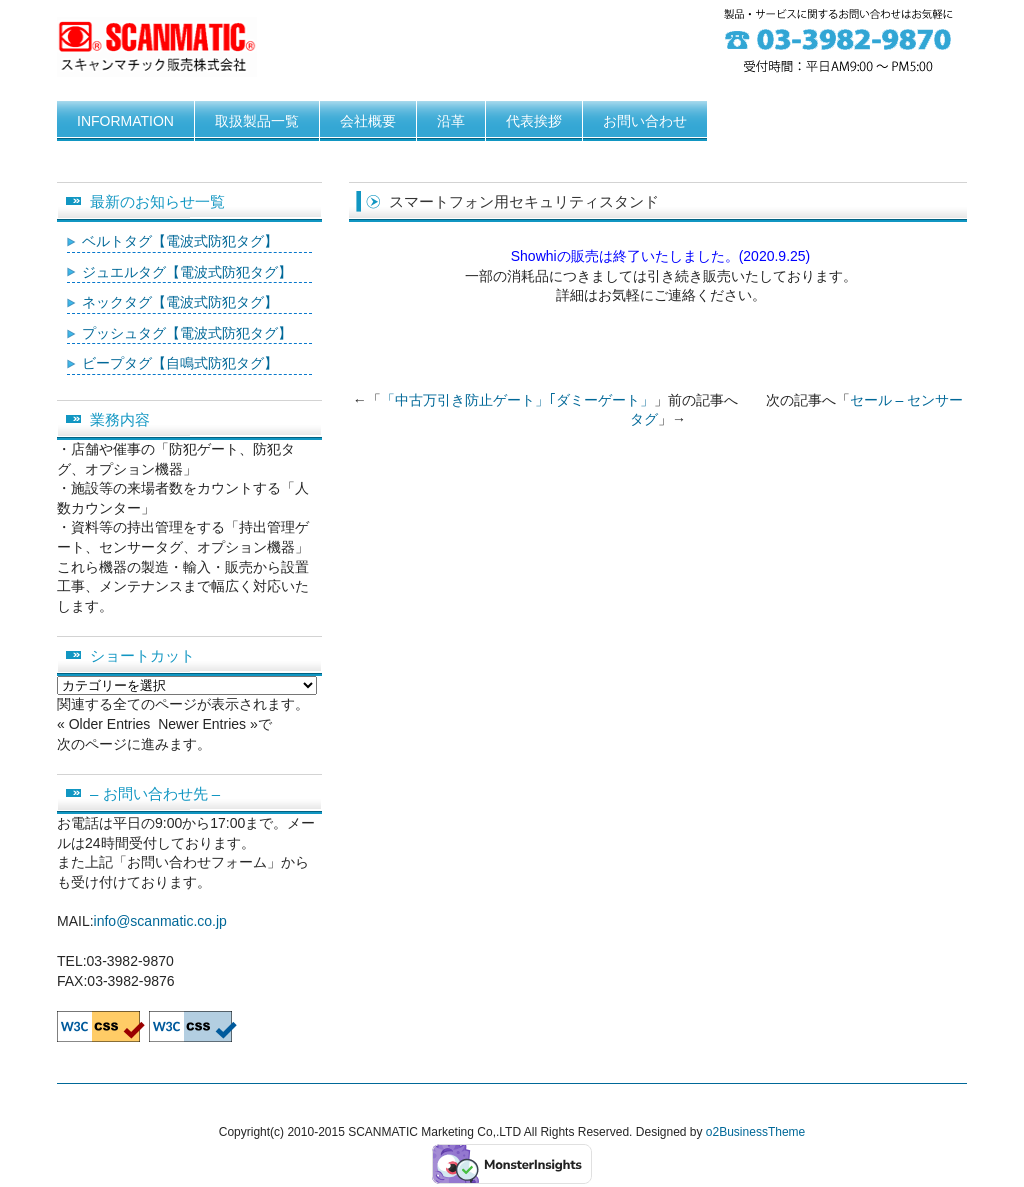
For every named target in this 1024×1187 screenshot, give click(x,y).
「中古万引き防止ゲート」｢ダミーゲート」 (517, 400)
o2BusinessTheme (755, 1132)
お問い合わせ (645, 121)
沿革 (451, 121)
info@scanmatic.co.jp (160, 921)
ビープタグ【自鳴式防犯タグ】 (180, 363)
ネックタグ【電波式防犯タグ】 (180, 302)
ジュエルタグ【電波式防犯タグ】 (187, 272)
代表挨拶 (534, 121)
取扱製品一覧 (257, 121)
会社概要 (368, 121)
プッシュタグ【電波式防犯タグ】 (187, 333)
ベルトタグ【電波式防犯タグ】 (180, 241)
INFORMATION (125, 121)
